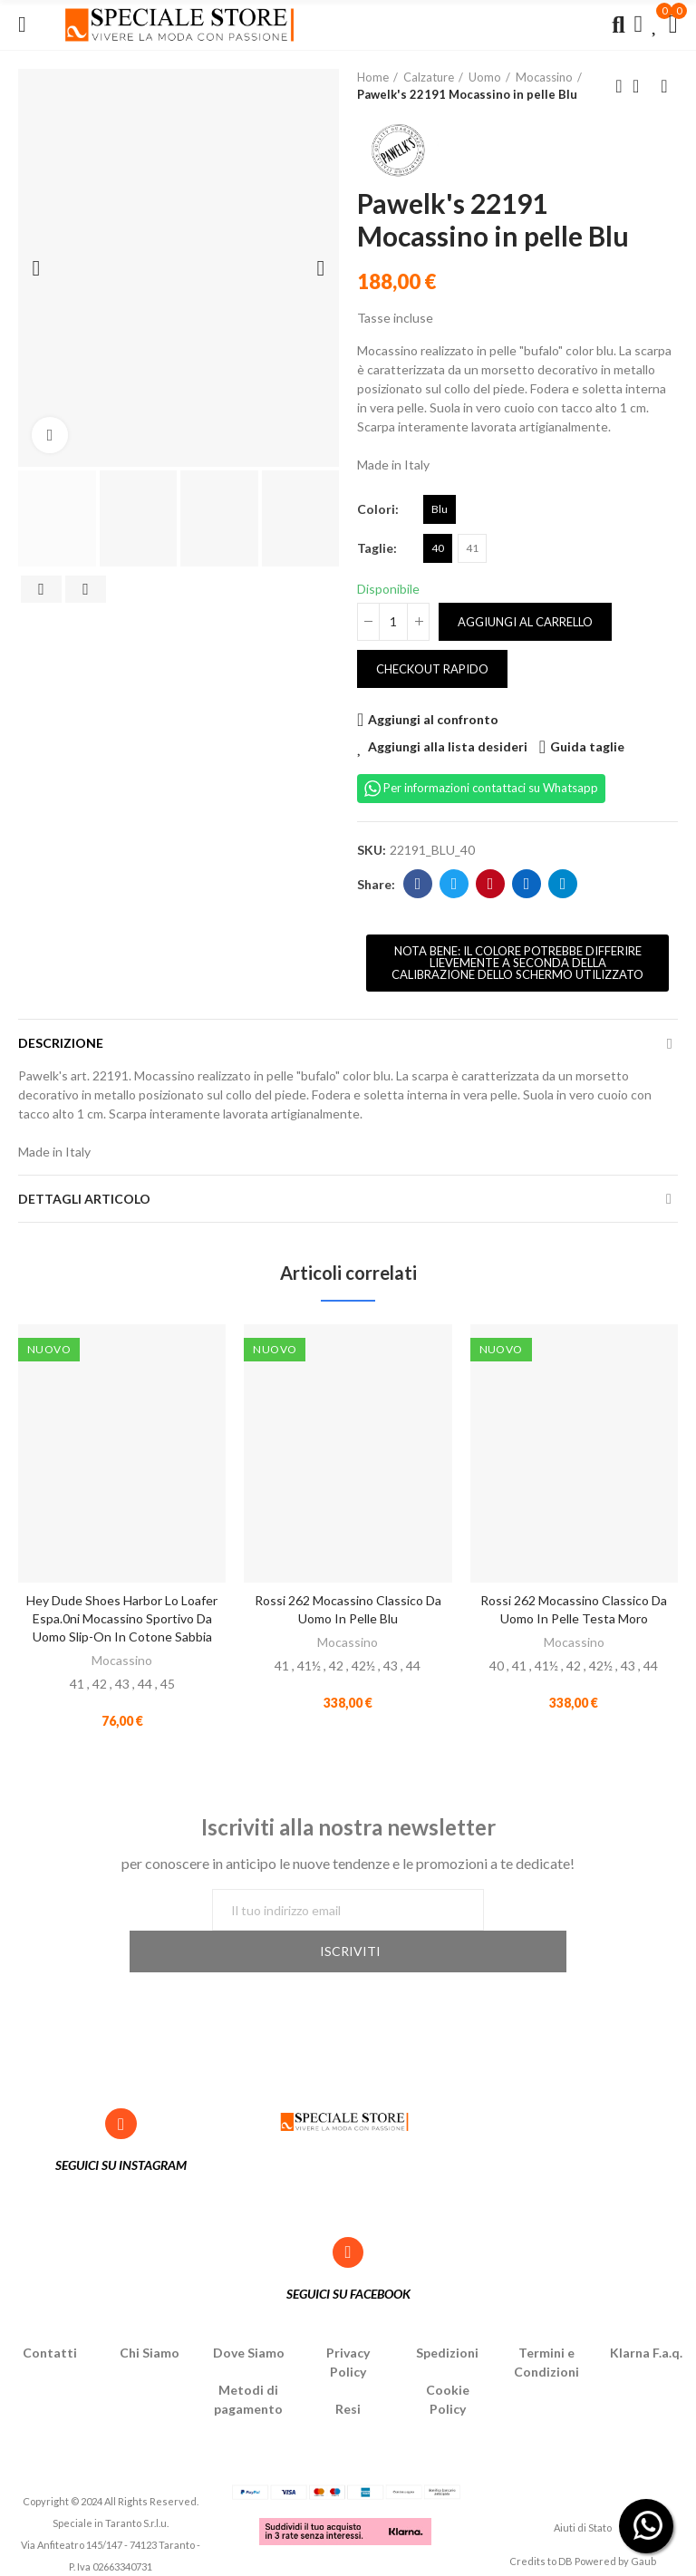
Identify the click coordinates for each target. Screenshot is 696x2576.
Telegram (563, 883)
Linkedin (527, 883)
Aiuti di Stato (583, 2491)
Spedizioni (447, 2315)
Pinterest (491, 883)
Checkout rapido (432, 669)
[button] (517, 963)
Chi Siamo (149, 2315)
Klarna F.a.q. (646, 2315)
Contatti (50, 2315)
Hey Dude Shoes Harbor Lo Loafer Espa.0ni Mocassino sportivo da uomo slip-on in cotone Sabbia (122, 1618)
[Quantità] (393, 622)
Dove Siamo (249, 2315)
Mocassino (122, 1660)
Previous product (619, 86)
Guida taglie (587, 746)
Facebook (418, 883)
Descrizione (60, 1043)
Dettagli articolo (84, 1198)
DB (565, 2524)
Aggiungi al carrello (525, 622)
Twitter (454, 883)
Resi (348, 2371)
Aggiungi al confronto (433, 719)
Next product (664, 86)
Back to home (642, 86)
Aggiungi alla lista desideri (447, 746)
